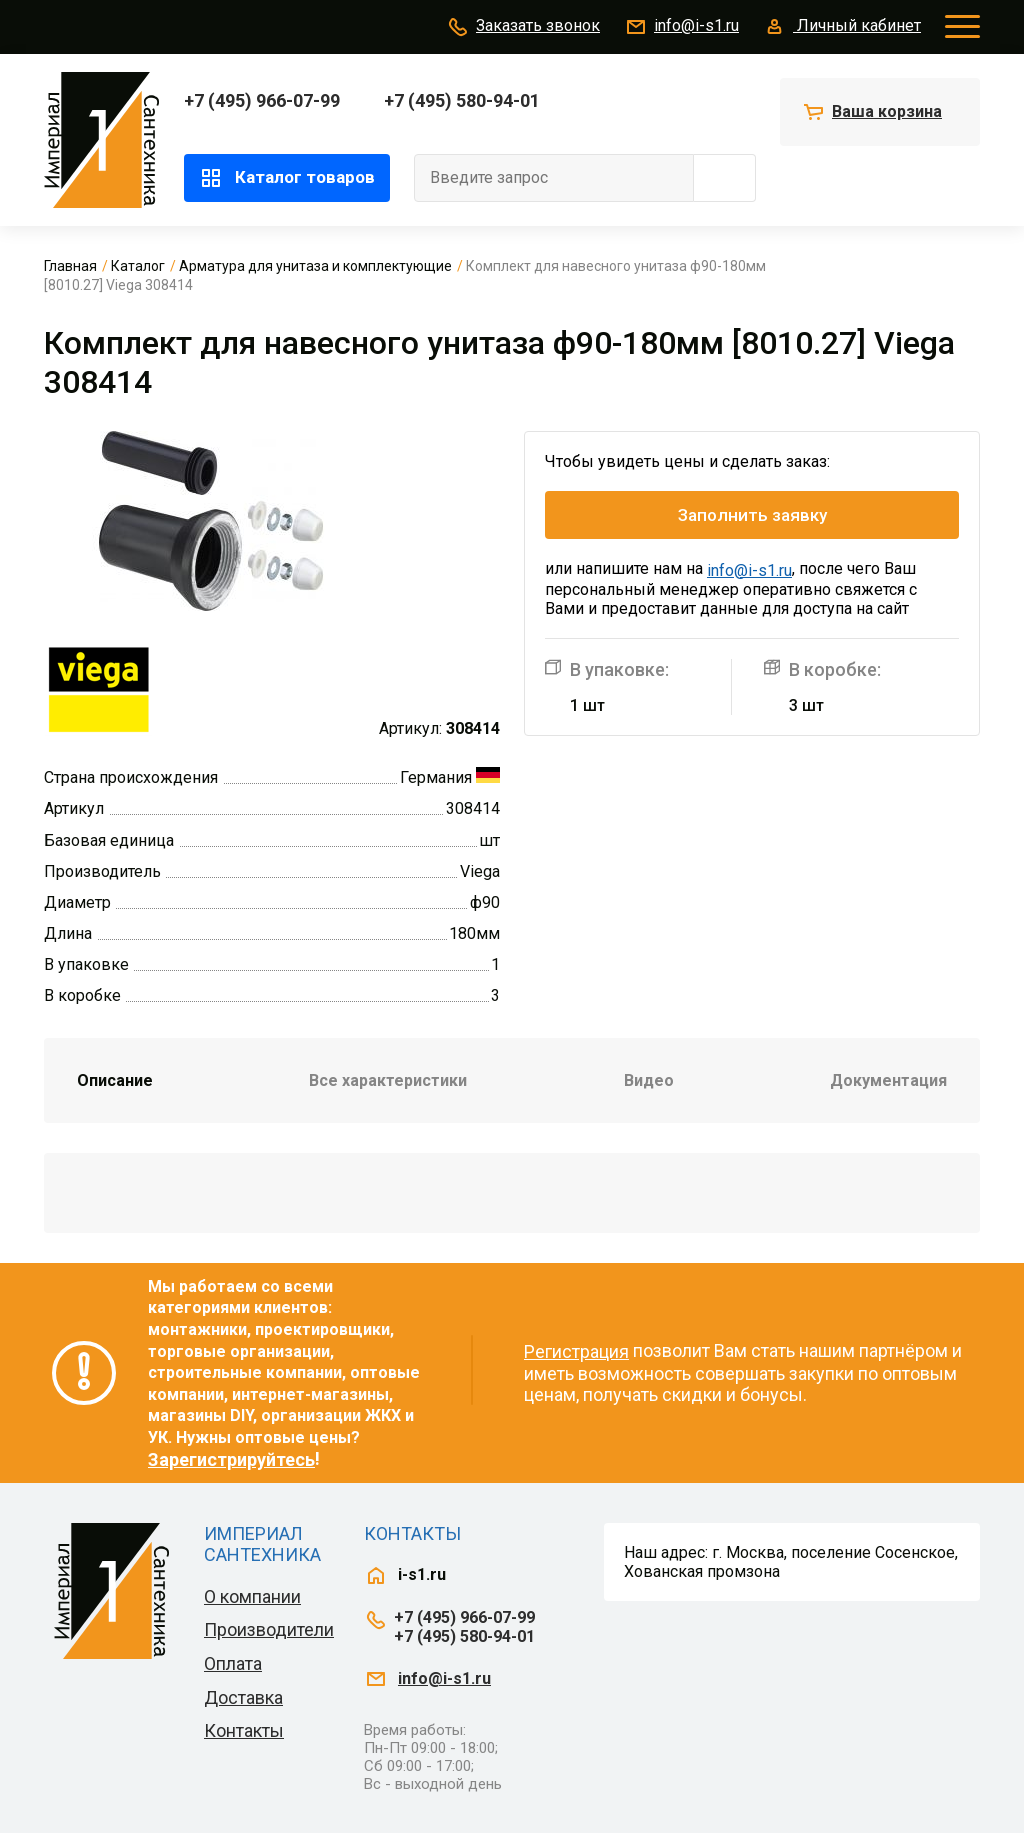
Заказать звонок (523, 27)
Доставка (243, 1697)
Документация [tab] (888, 1080)
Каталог (138, 266)
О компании (252, 1596)
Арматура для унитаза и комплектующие (315, 266)
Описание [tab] (115, 1080)
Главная (70, 266)
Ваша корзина (887, 111)
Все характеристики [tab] (388, 1080)
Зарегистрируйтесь (231, 1459)
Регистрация (576, 1351)
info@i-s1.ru (681, 27)
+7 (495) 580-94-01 (462, 100)
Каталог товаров (287, 178)
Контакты (244, 1730)
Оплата (233, 1663)
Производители (269, 1629)
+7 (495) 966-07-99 (262, 100)
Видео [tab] (649, 1080)
